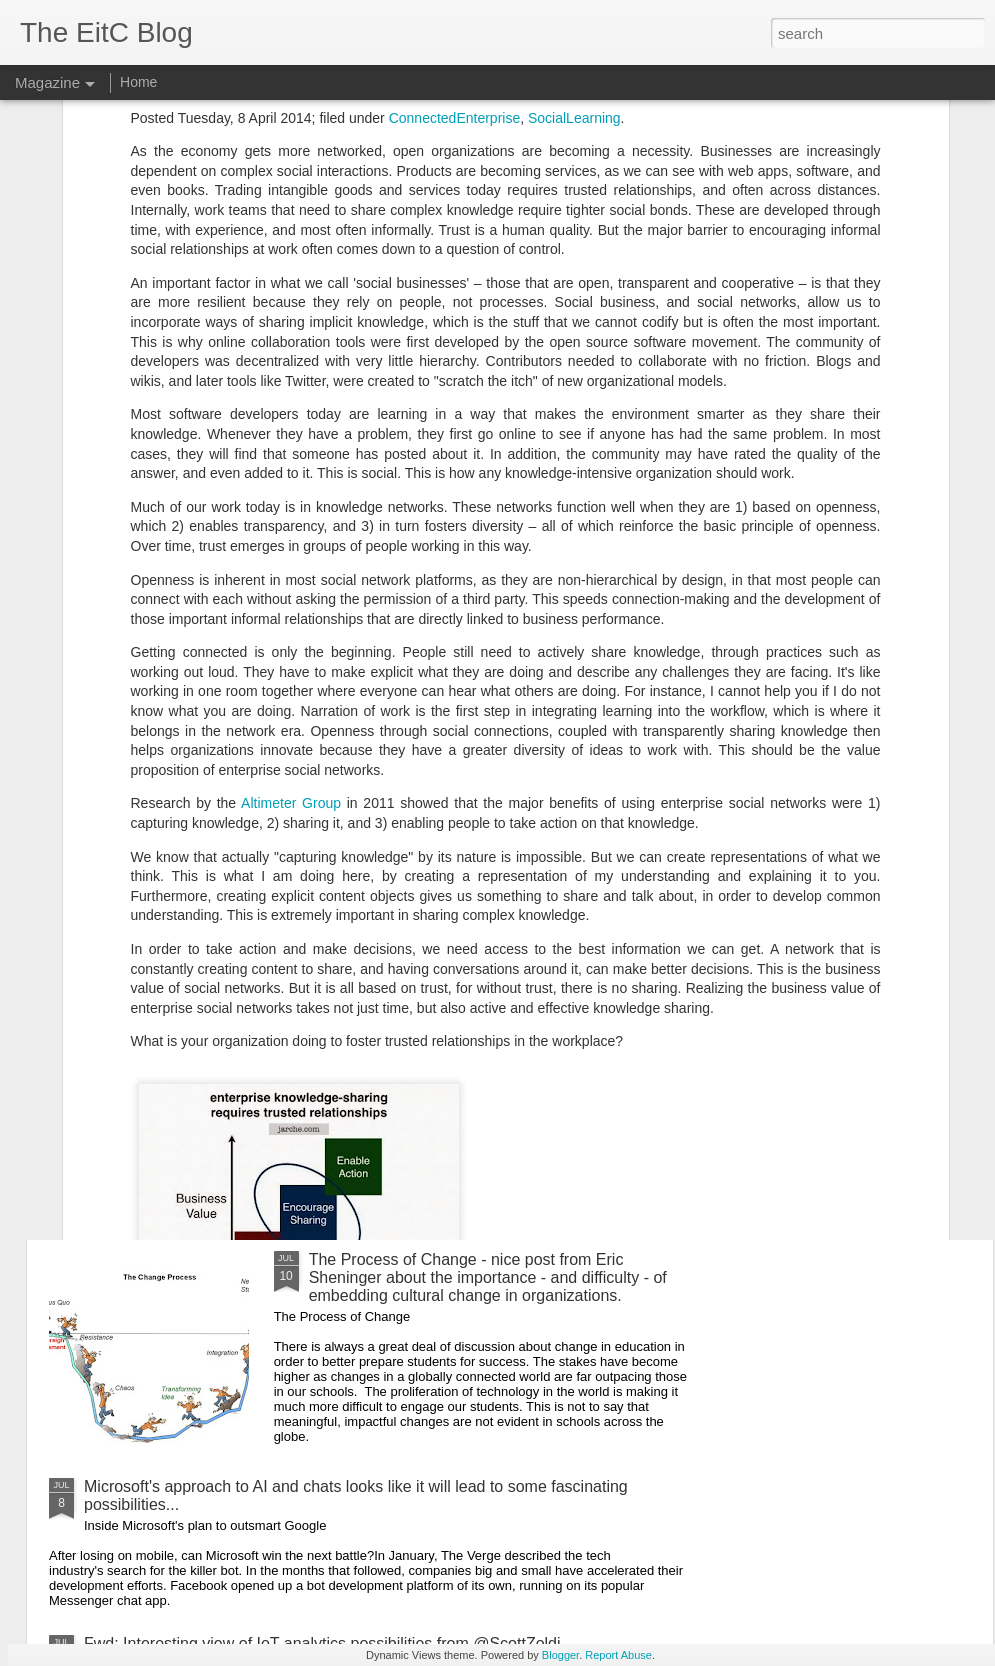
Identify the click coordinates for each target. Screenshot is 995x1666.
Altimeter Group (291, 531)
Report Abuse (618, 1655)
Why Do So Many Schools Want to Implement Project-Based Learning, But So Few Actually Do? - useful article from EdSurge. (377, 785)
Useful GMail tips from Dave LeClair (211, 1150)
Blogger (560, 1655)
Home (138, 82)
